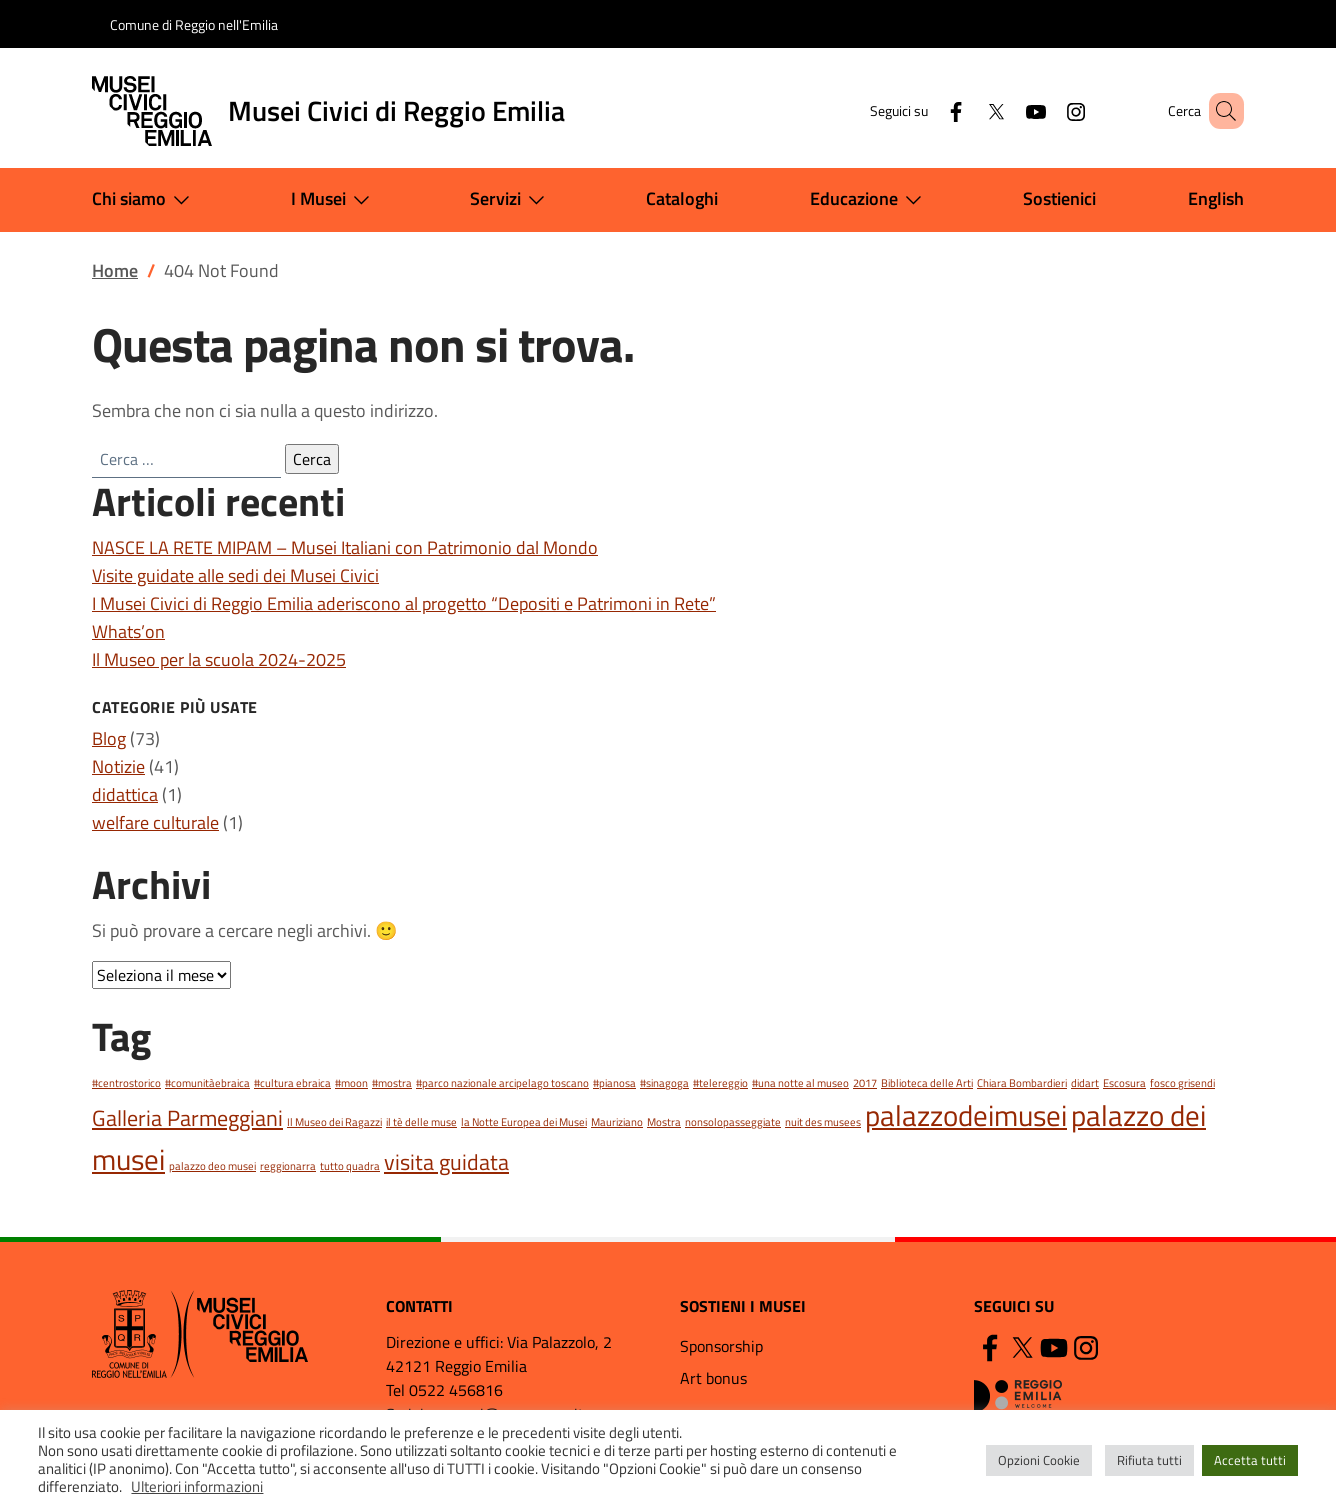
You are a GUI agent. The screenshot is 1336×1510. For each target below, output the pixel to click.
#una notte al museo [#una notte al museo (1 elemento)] (800, 1083)
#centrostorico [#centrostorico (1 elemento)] (126, 1083)
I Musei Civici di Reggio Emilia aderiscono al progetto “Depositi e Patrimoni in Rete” (404, 603)
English (1216, 198)
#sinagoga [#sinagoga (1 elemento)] (664, 1083)
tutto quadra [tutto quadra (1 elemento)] (350, 1166)
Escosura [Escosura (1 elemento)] (1124, 1083)
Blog (109, 738)
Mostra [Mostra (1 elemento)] (664, 1122)
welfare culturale (155, 822)
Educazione (870, 200)
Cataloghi (682, 198)
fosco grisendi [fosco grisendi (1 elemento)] (1182, 1083)
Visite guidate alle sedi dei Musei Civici (235, 575)
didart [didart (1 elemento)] (1085, 1083)
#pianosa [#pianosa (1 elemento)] (614, 1083)
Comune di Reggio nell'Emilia (194, 24)
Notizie (118, 766)
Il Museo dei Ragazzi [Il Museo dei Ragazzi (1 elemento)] (334, 1122)
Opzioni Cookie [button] (1039, 1460)
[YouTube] (1007, 110)
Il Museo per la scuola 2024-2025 (219, 659)
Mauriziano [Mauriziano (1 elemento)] (617, 1122)
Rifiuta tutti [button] (1149, 1460)
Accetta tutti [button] (1250, 1460)
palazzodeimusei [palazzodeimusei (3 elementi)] (966, 1115)
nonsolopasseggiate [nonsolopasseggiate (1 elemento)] (733, 1122)
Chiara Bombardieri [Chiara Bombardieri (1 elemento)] (1022, 1083)
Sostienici (1059, 198)
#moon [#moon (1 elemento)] (351, 1083)
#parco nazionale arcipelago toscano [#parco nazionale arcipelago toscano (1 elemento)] (502, 1083)
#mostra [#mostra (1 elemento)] (392, 1083)
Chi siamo (145, 200)
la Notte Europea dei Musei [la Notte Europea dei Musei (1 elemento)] (524, 1122)
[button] (1220, 111)
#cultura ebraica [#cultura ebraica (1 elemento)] (292, 1083)
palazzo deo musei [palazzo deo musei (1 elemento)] (212, 1166)
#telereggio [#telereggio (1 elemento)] (720, 1083)
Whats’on (128, 631)
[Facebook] (927, 110)
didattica (125, 794)
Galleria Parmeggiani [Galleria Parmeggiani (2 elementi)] (187, 1117)
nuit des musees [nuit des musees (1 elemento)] (823, 1122)
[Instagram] (1047, 110)
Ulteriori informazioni (197, 1486)
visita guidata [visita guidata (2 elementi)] (446, 1161)
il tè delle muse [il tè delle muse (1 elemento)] (421, 1122)
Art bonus (713, 1378)
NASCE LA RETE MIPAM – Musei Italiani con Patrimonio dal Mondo (345, 547)
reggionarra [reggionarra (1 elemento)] (288, 1166)
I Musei (334, 200)
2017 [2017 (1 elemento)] (865, 1083)
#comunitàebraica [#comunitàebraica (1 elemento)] (207, 1083)
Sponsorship (721, 1346)
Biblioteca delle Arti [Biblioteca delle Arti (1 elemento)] (927, 1083)
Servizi (511, 200)
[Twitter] (967, 110)
